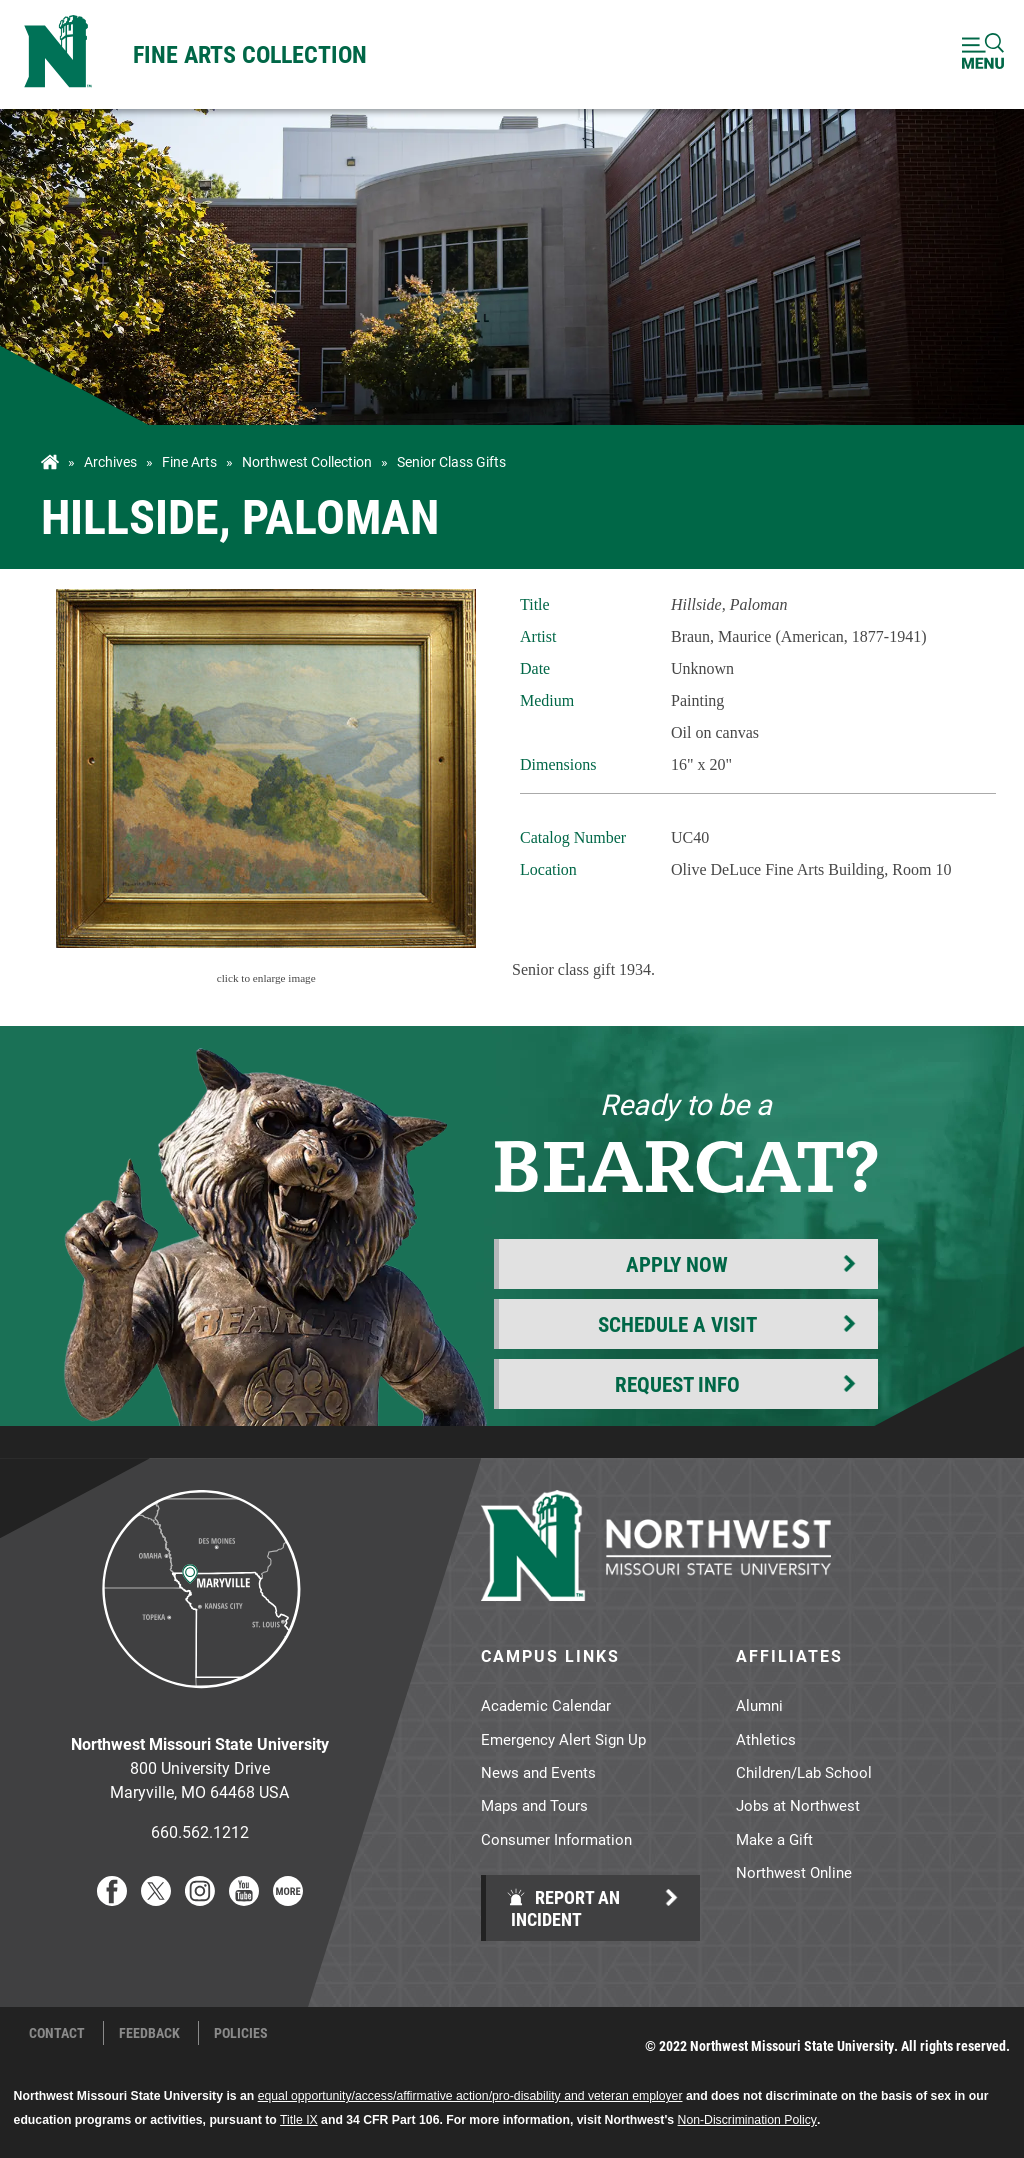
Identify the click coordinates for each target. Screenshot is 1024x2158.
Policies (241, 2033)
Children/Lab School (804, 1772)
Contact (57, 2033)
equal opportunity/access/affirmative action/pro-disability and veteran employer (470, 2096)
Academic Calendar (546, 1705)
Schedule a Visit (677, 1324)
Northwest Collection (307, 462)
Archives (110, 462)
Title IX (299, 2120)
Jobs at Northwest (798, 1805)
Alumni (759, 1705)
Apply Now (677, 1264)
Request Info (677, 1384)
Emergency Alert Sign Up (563, 1739)
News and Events (538, 1772)
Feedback (149, 2033)
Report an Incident (563, 1908)
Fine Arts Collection (250, 54)
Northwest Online (794, 1872)
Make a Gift (774, 1839)
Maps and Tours (534, 1805)
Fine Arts (189, 462)
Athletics (766, 1739)
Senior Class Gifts (451, 462)
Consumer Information (556, 1839)
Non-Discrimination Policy (747, 2120)
